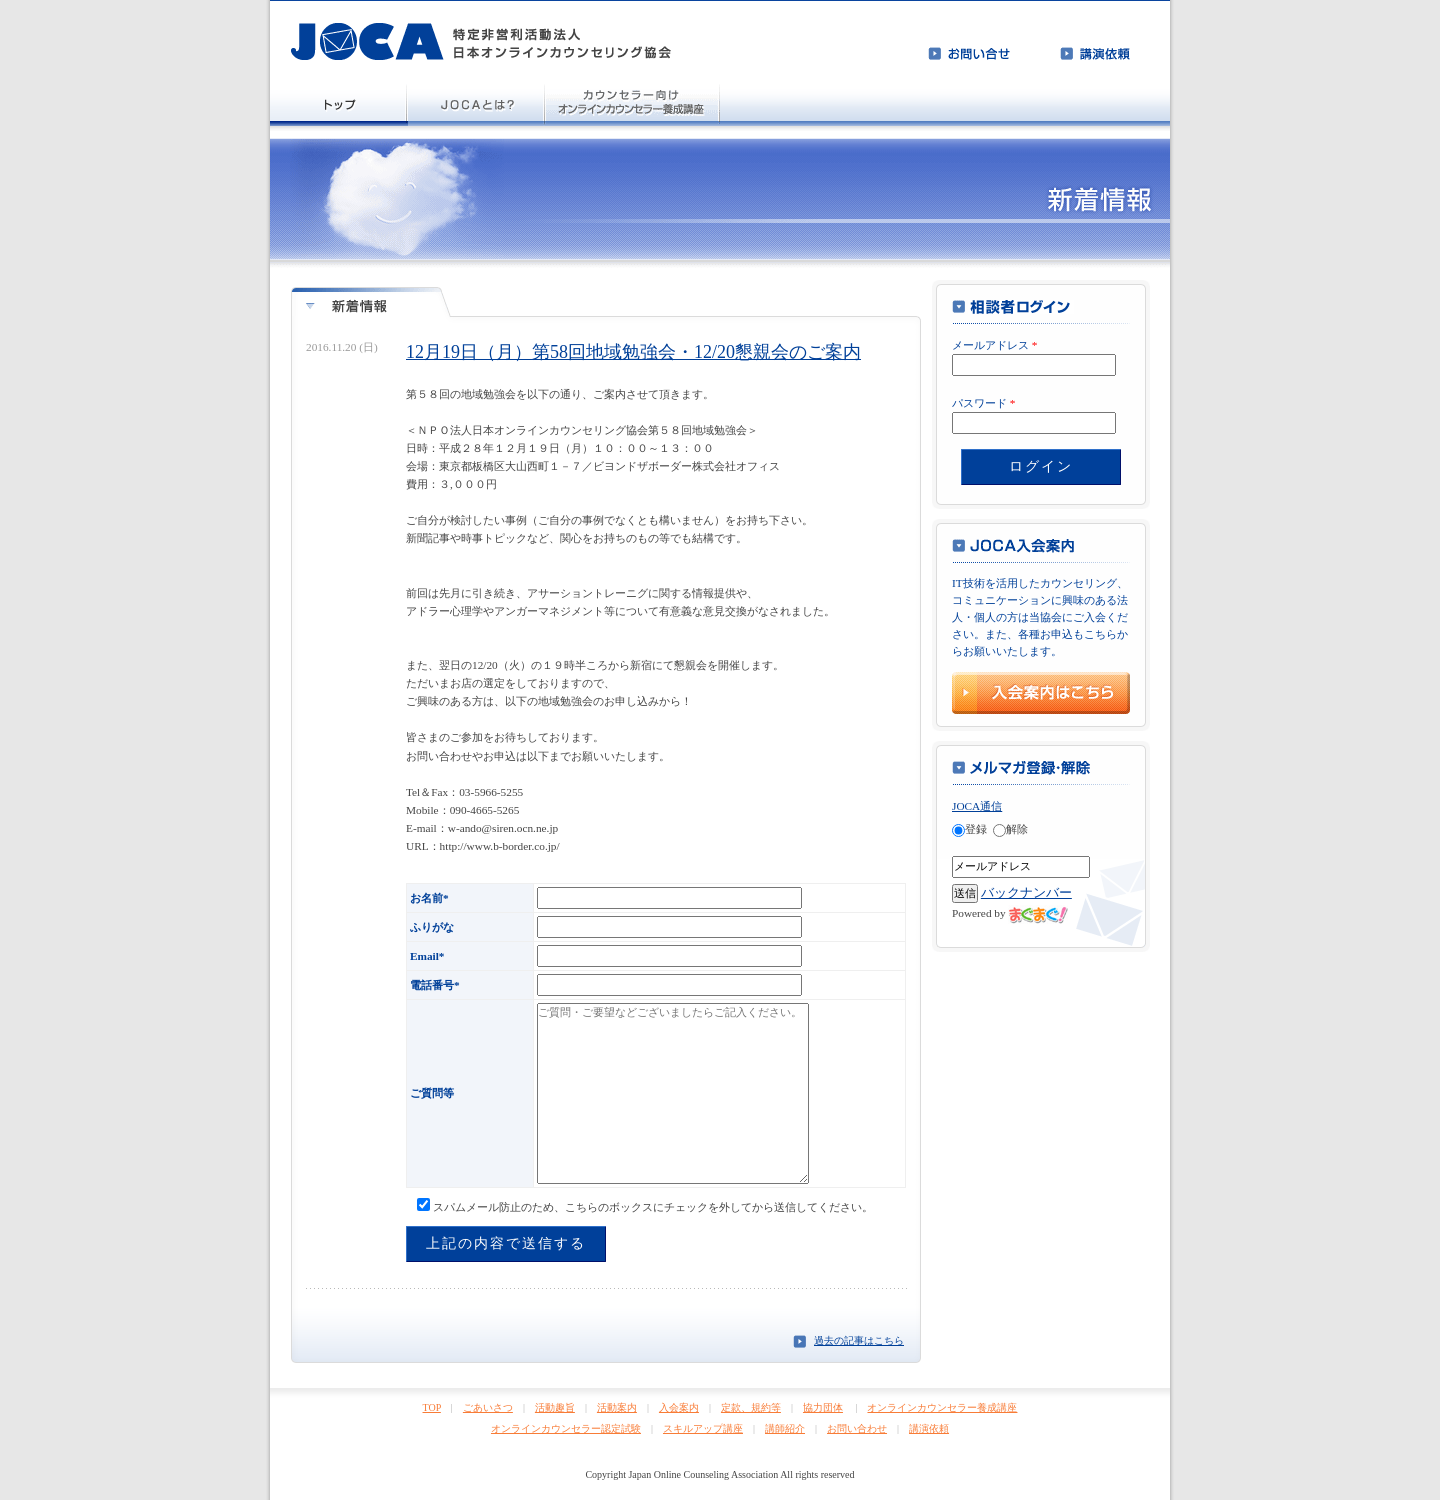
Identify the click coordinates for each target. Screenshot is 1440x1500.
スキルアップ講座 (703, 1428)
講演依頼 (929, 1428)
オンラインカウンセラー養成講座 (942, 1407)
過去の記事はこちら (859, 1340)
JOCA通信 (977, 806)
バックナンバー (1026, 892)
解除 (1010, 829)
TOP (432, 1407)
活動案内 (617, 1407)
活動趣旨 (555, 1407)
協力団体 (823, 1407)
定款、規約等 (751, 1407)
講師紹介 (785, 1428)
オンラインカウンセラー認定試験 (566, 1428)
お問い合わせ (857, 1428)
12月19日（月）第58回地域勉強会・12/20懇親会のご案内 (633, 352)
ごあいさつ (488, 1407)
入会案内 (679, 1407)
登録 (969, 829)
